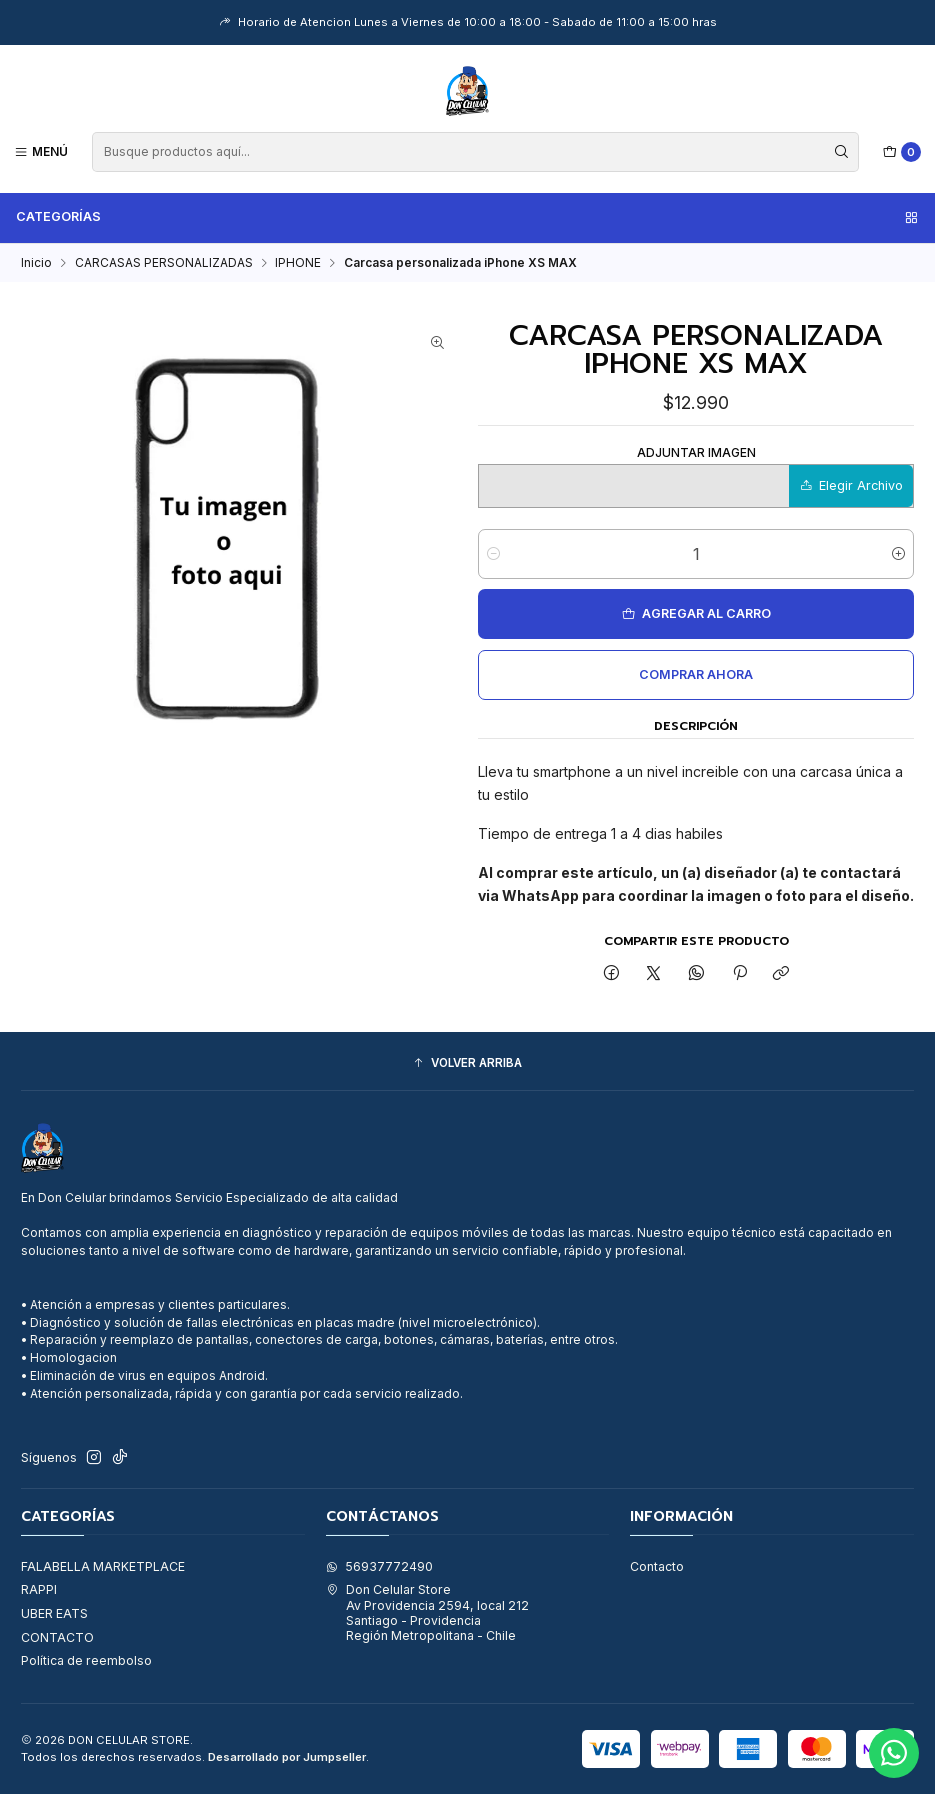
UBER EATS (54, 1613)
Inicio (36, 263)
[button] (467, 1063)
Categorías (468, 217)
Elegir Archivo (851, 485)
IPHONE (298, 263)
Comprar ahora (696, 674)
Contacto (657, 1566)
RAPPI (39, 1589)
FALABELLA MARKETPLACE (103, 1566)
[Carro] (902, 152)
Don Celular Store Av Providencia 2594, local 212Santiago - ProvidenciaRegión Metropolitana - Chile (427, 1612)
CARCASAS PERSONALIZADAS (164, 263)
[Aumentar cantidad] (898, 554)
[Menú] (41, 151)
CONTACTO (57, 1637)
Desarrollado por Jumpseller (287, 1757)
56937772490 (379, 1566)
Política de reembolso (86, 1660)
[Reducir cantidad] (493, 554)
